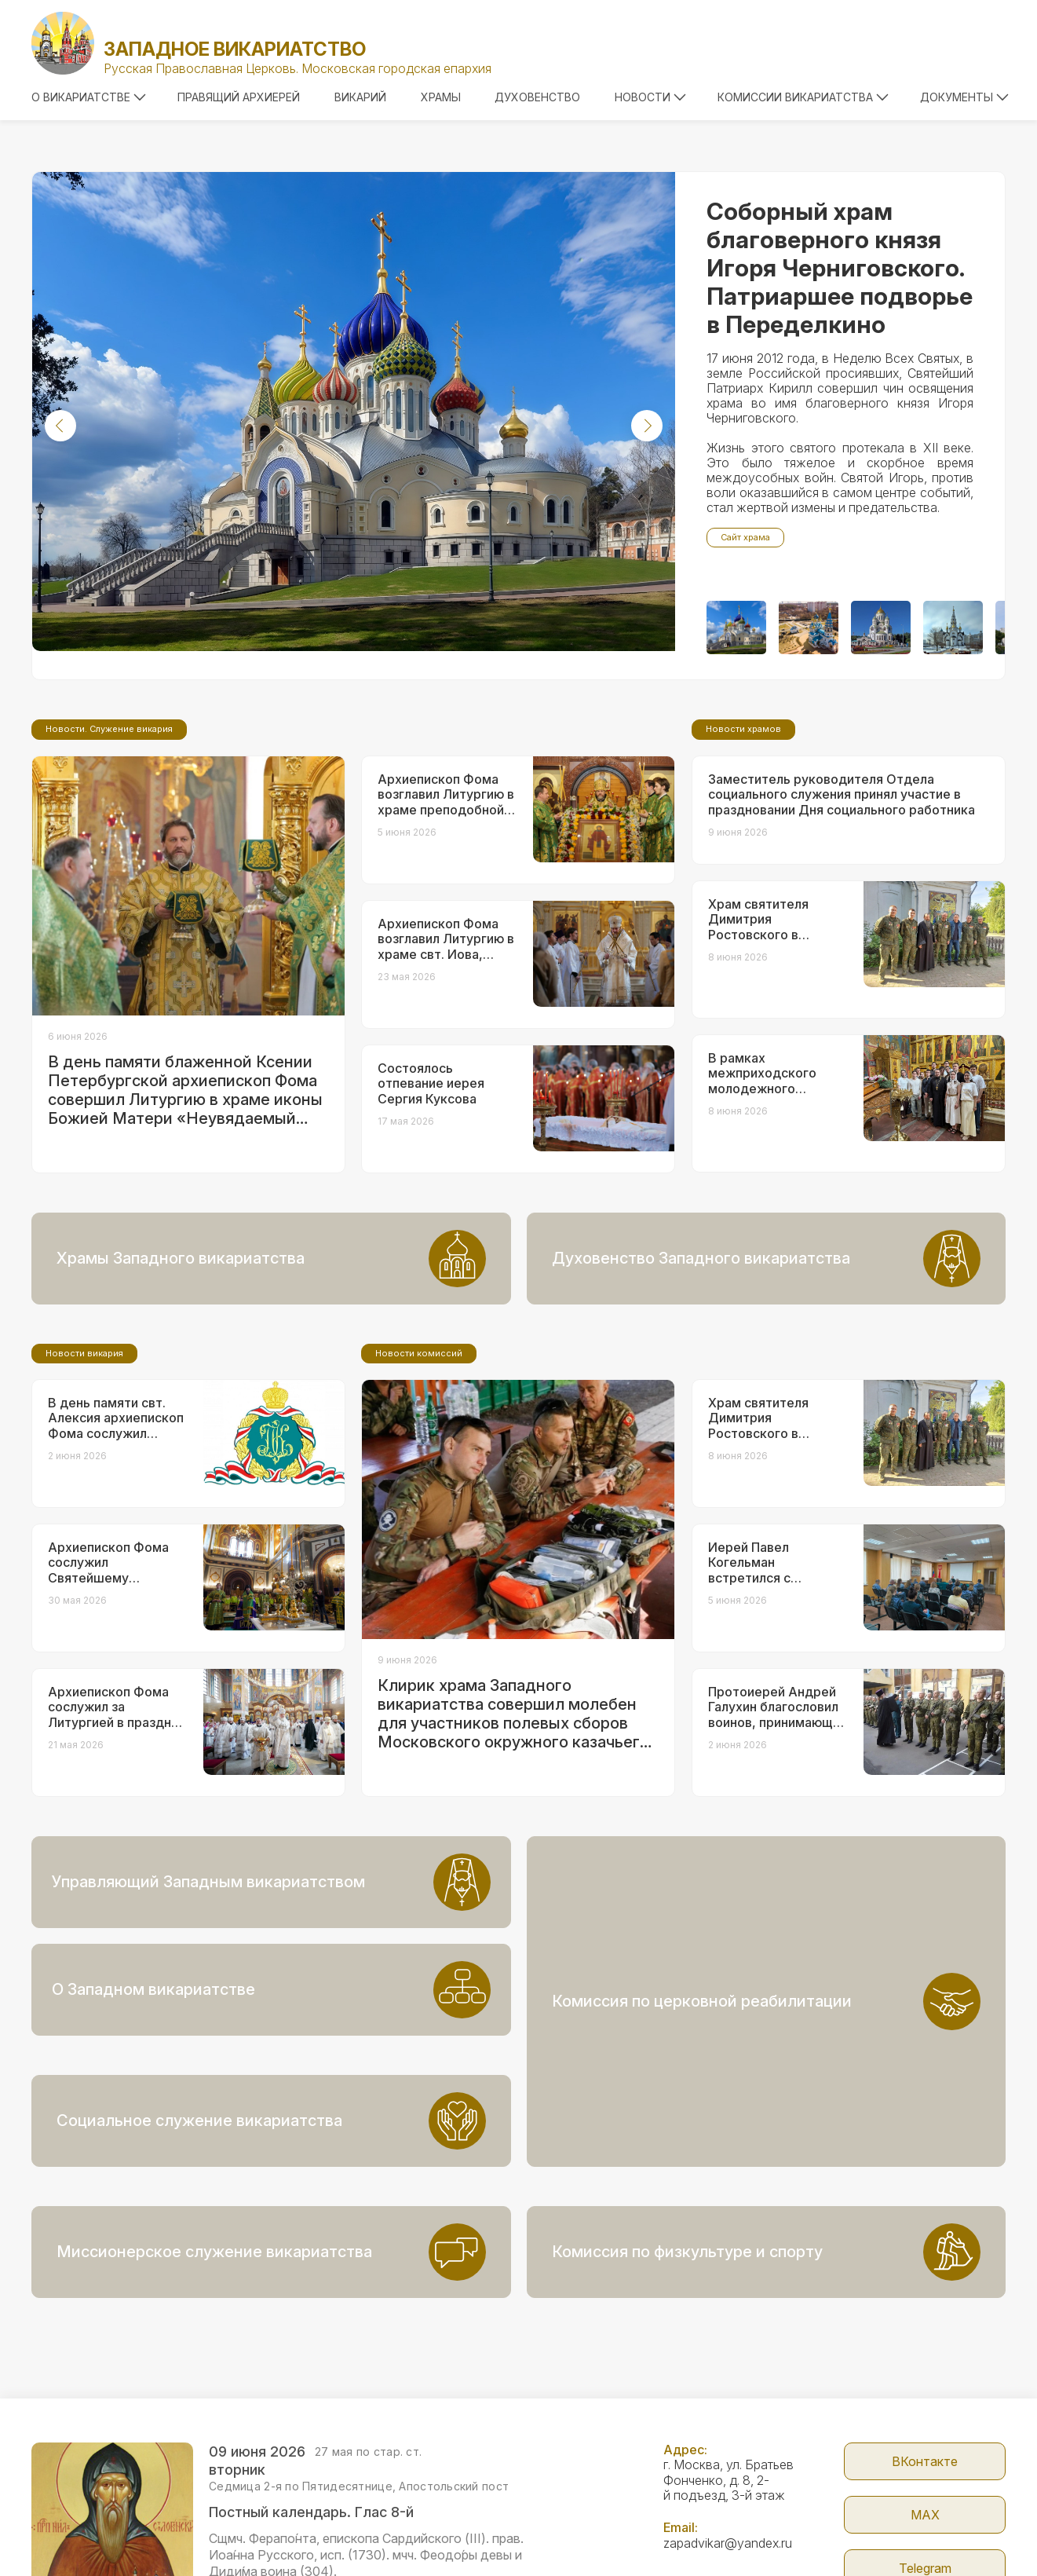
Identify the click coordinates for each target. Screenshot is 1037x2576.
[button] (60, 425)
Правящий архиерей (238, 97)
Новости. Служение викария (109, 859)
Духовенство (537, 97)
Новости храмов (743, 859)
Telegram (925, 2460)
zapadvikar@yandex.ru (727, 2435)
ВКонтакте (925, 2354)
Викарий (360, 97)
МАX (925, 2407)
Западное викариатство (235, 49)
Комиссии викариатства (803, 97)
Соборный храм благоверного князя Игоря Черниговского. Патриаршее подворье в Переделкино (840, 267)
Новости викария (84, 1484)
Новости (650, 97)
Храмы (441, 97)
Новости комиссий (418, 1484)
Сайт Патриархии (925, 2514)
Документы (964, 97)
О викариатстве (88, 97)
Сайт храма (745, 537)
